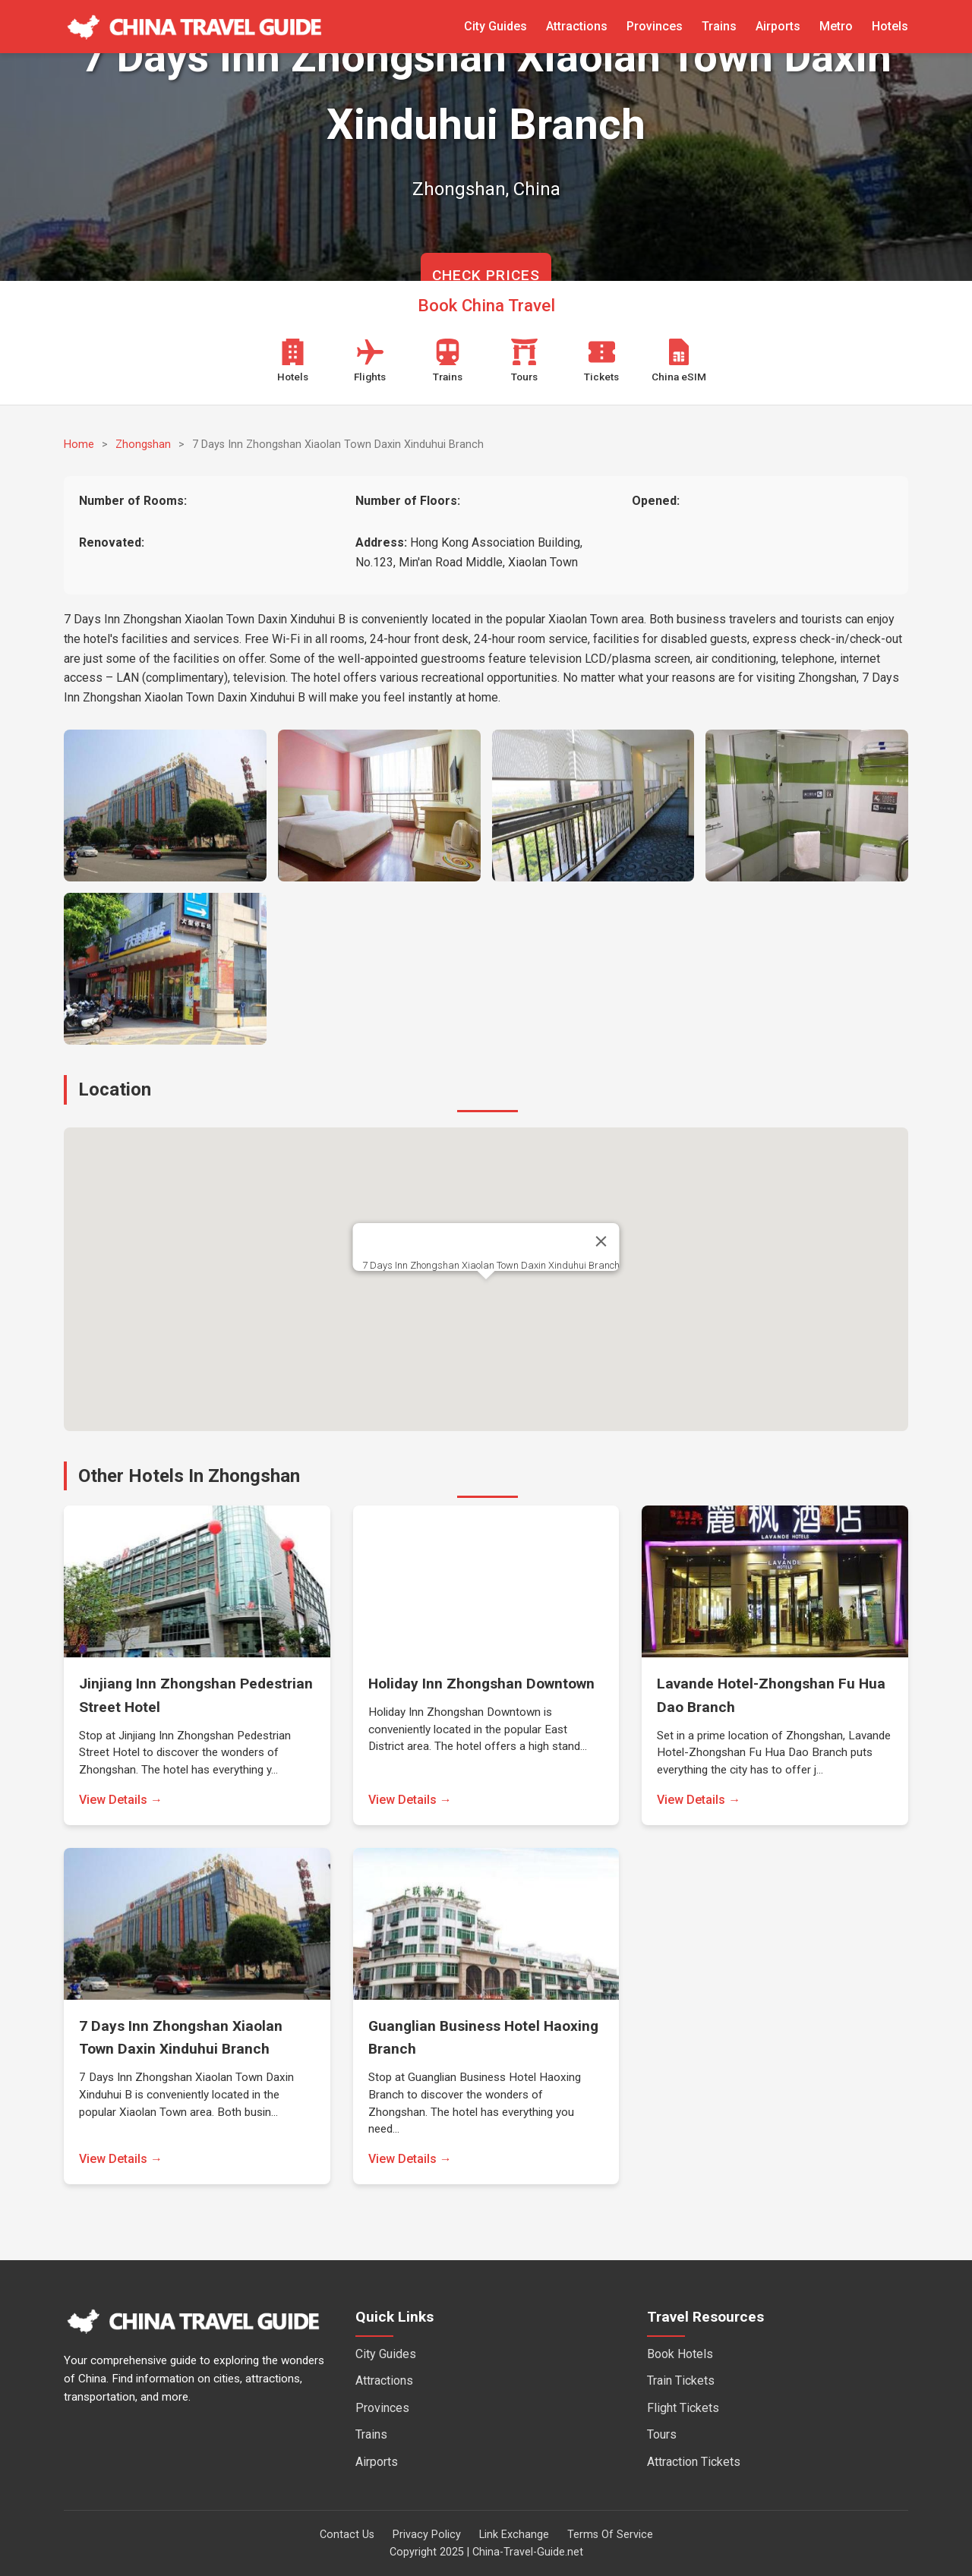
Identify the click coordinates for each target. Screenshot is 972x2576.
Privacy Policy (427, 2534)
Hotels (890, 26)
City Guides (495, 26)
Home (79, 444)
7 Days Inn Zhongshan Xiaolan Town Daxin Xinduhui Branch (491, 1265)
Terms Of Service (610, 2534)
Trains (719, 26)
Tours (662, 2434)
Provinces (654, 26)
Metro (836, 26)
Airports (778, 26)
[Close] (601, 1241)
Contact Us (347, 2534)
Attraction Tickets (693, 2462)
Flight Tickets (683, 2408)
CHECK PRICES (486, 275)
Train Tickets (681, 2380)
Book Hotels (680, 2354)
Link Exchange (514, 2534)
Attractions (577, 26)
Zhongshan (143, 444)
